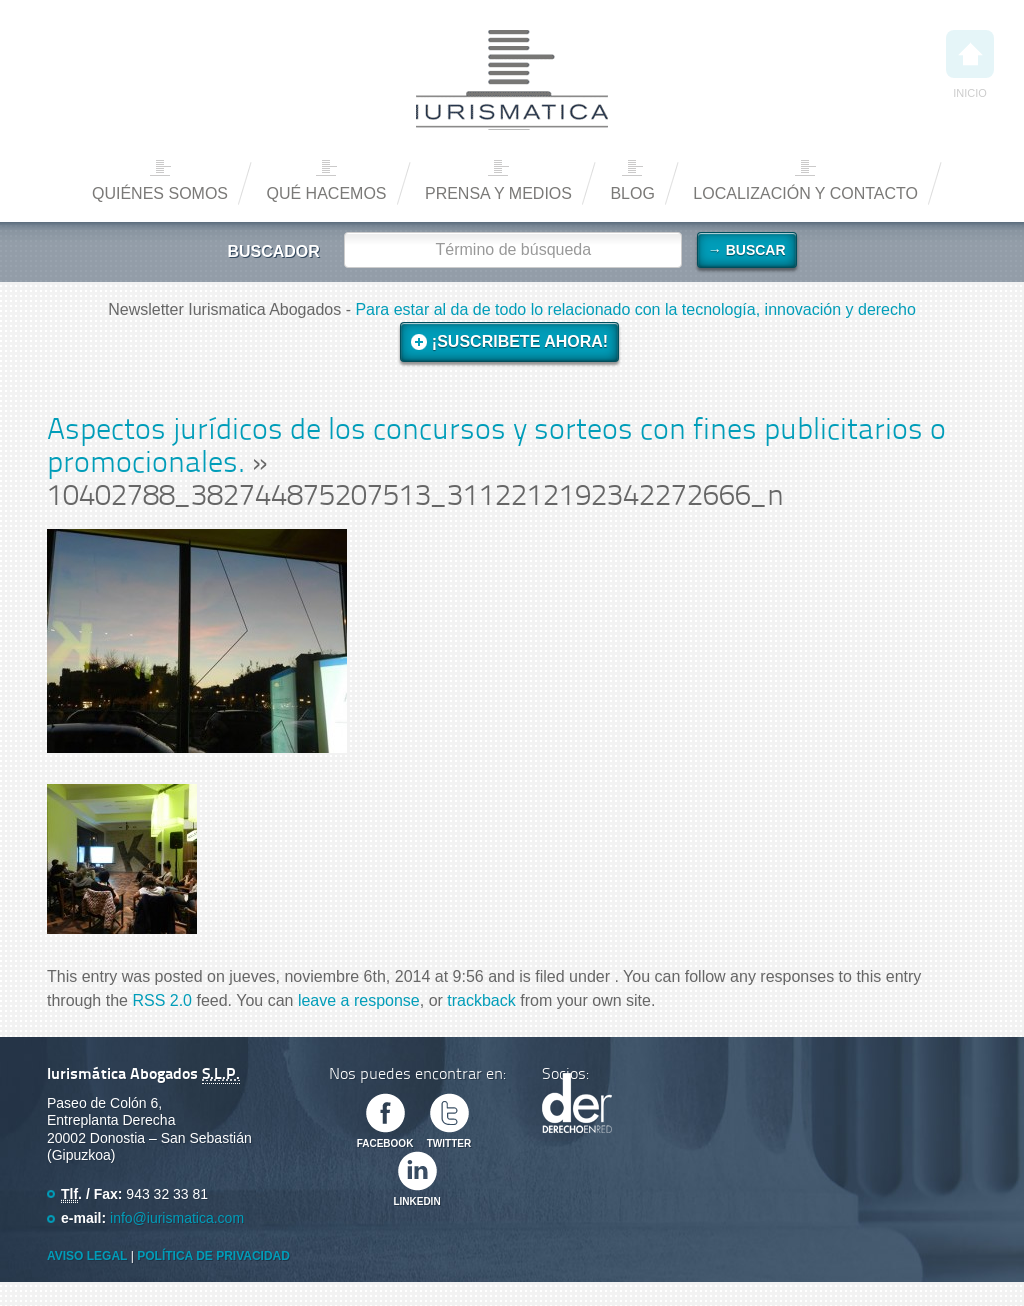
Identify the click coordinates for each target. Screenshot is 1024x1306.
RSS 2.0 (162, 1000)
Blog (632, 193)
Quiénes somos (160, 193)
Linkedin (416, 1201)
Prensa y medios (498, 193)
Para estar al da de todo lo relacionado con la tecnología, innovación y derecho (635, 309)
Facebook (385, 1143)
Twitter (449, 1143)
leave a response (359, 1000)
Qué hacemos (326, 193)
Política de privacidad (213, 1256)
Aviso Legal (87, 1256)
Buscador (273, 251)
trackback (481, 1000)
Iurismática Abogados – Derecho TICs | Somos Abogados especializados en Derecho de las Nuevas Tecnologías (512, 80)
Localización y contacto (805, 193)
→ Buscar (747, 250)
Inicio (970, 64)
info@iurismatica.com (177, 1218)
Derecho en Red (577, 1103)
